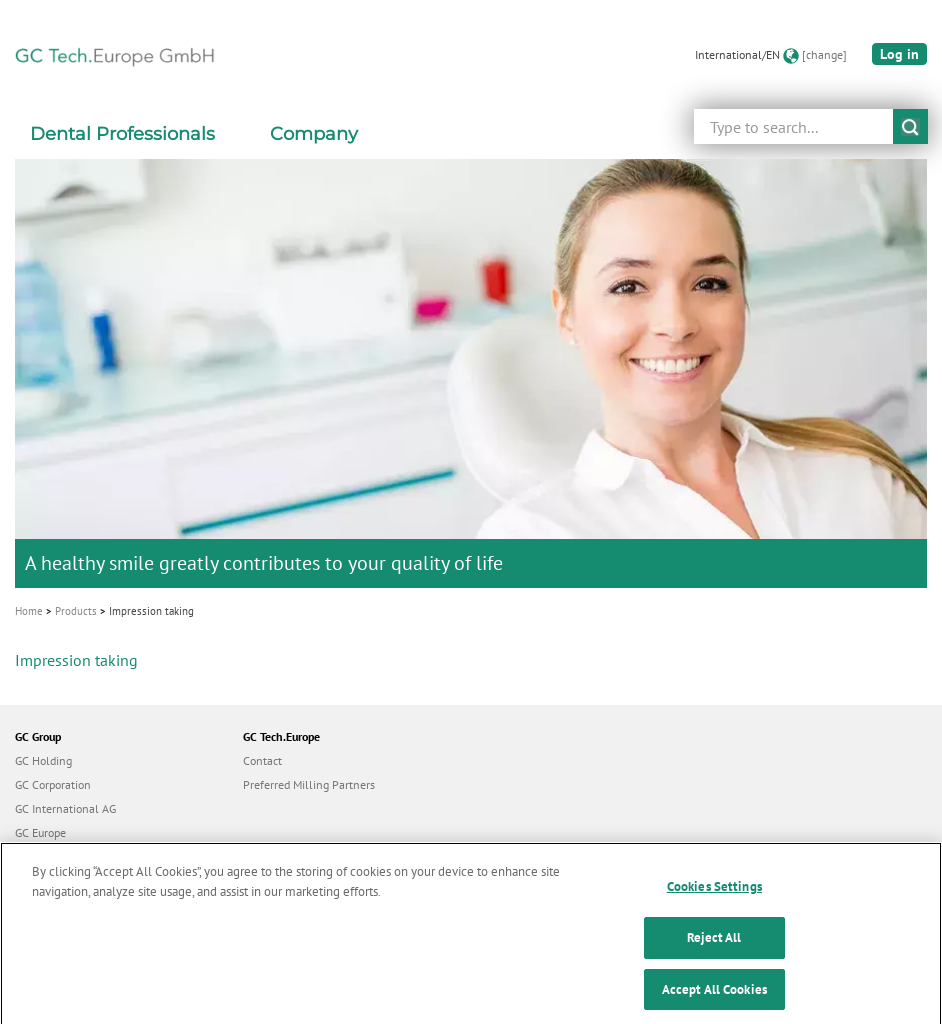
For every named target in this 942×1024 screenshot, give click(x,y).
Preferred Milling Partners (309, 784)
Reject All (714, 951)
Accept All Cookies (714, 1002)
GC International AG (65, 808)
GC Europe (40, 832)
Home (29, 611)
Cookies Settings (714, 900)
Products (76, 611)
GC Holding (43, 760)
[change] (824, 54)
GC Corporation (53, 784)
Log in (899, 54)
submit (910, 126)
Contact (262, 760)
